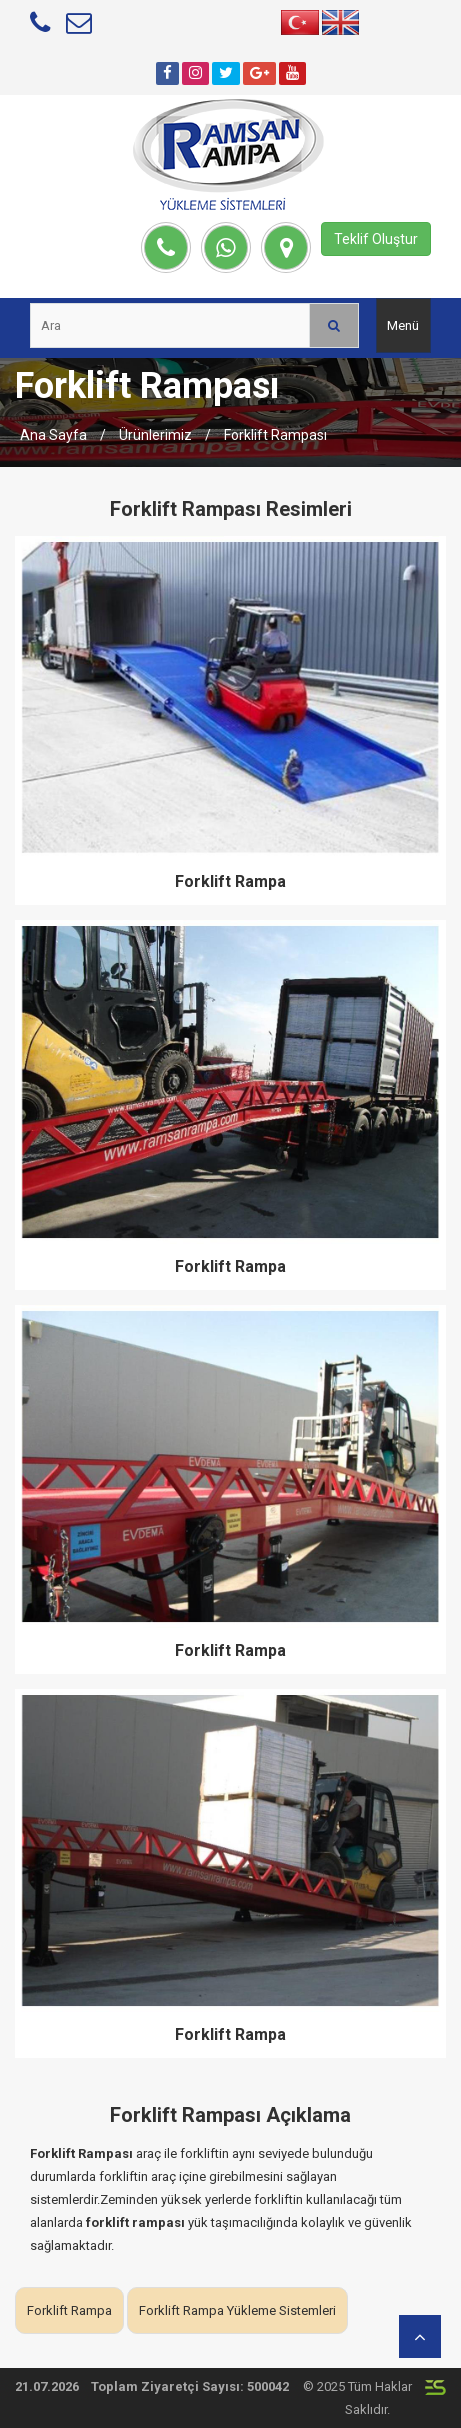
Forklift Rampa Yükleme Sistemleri (237, 2310)
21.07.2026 (47, 2386)
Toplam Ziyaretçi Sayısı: (167, 2386)
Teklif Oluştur (376, 239)
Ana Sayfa (53, 435)
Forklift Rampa (230, 881)
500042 (268, 2386)
